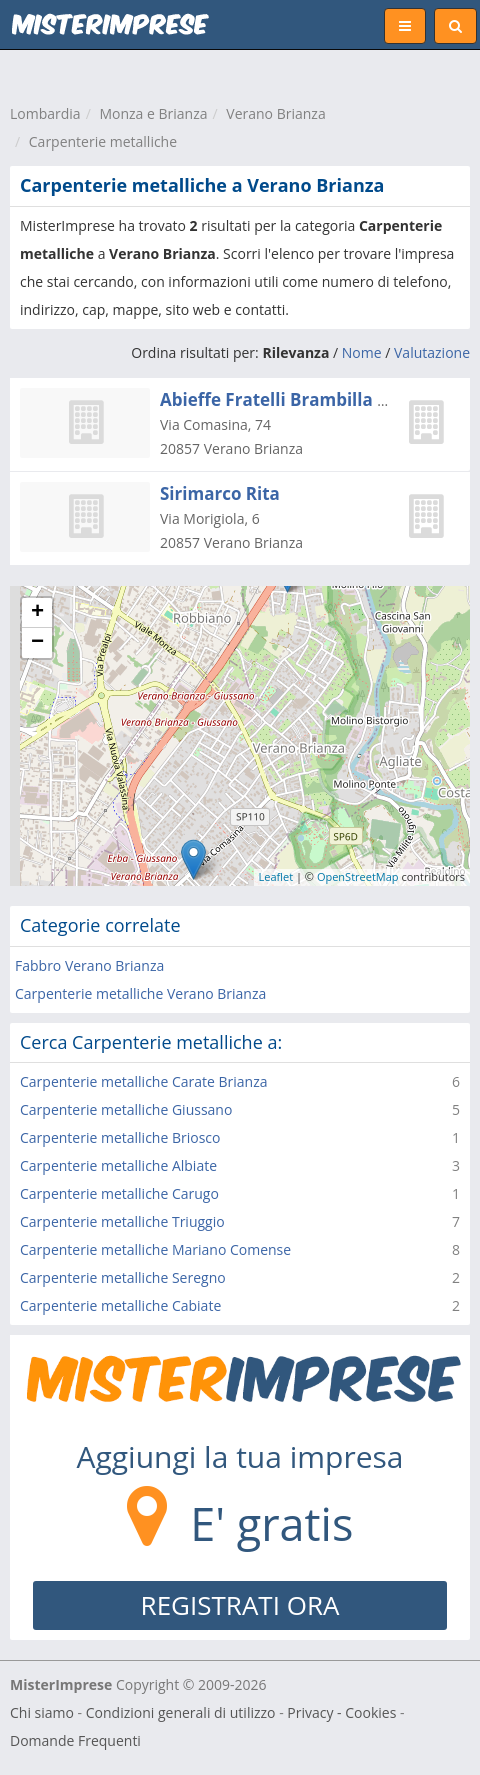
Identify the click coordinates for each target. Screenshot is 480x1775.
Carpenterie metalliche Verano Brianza (140, 993)
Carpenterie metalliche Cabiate (120, 1305)
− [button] (37, 643)
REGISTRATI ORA (240, 1605)
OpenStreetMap (358, 876)
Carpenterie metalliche (103, 141)
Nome (362, 352)
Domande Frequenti (75, 1740)
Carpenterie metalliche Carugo (119, 1193)
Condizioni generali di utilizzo (181, 1712)
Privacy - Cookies (341, 1712)
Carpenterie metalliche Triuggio (122, 1221)
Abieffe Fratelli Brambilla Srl (279, 399)
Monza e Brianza (153, 113)
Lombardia (45, 113)
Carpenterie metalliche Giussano (126, 1109)
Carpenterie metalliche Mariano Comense (155, 1249)
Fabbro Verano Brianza (89, 965)
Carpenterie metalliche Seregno (123, 1277)
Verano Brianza (275, 113)
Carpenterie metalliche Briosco (120, 1137)
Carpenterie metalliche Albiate (118, 1165)
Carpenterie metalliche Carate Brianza (144, 1081)
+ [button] (37, 613)
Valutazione (432, 352)
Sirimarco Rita (220, 493)
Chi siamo (42, 1712)
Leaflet (276, 876)
